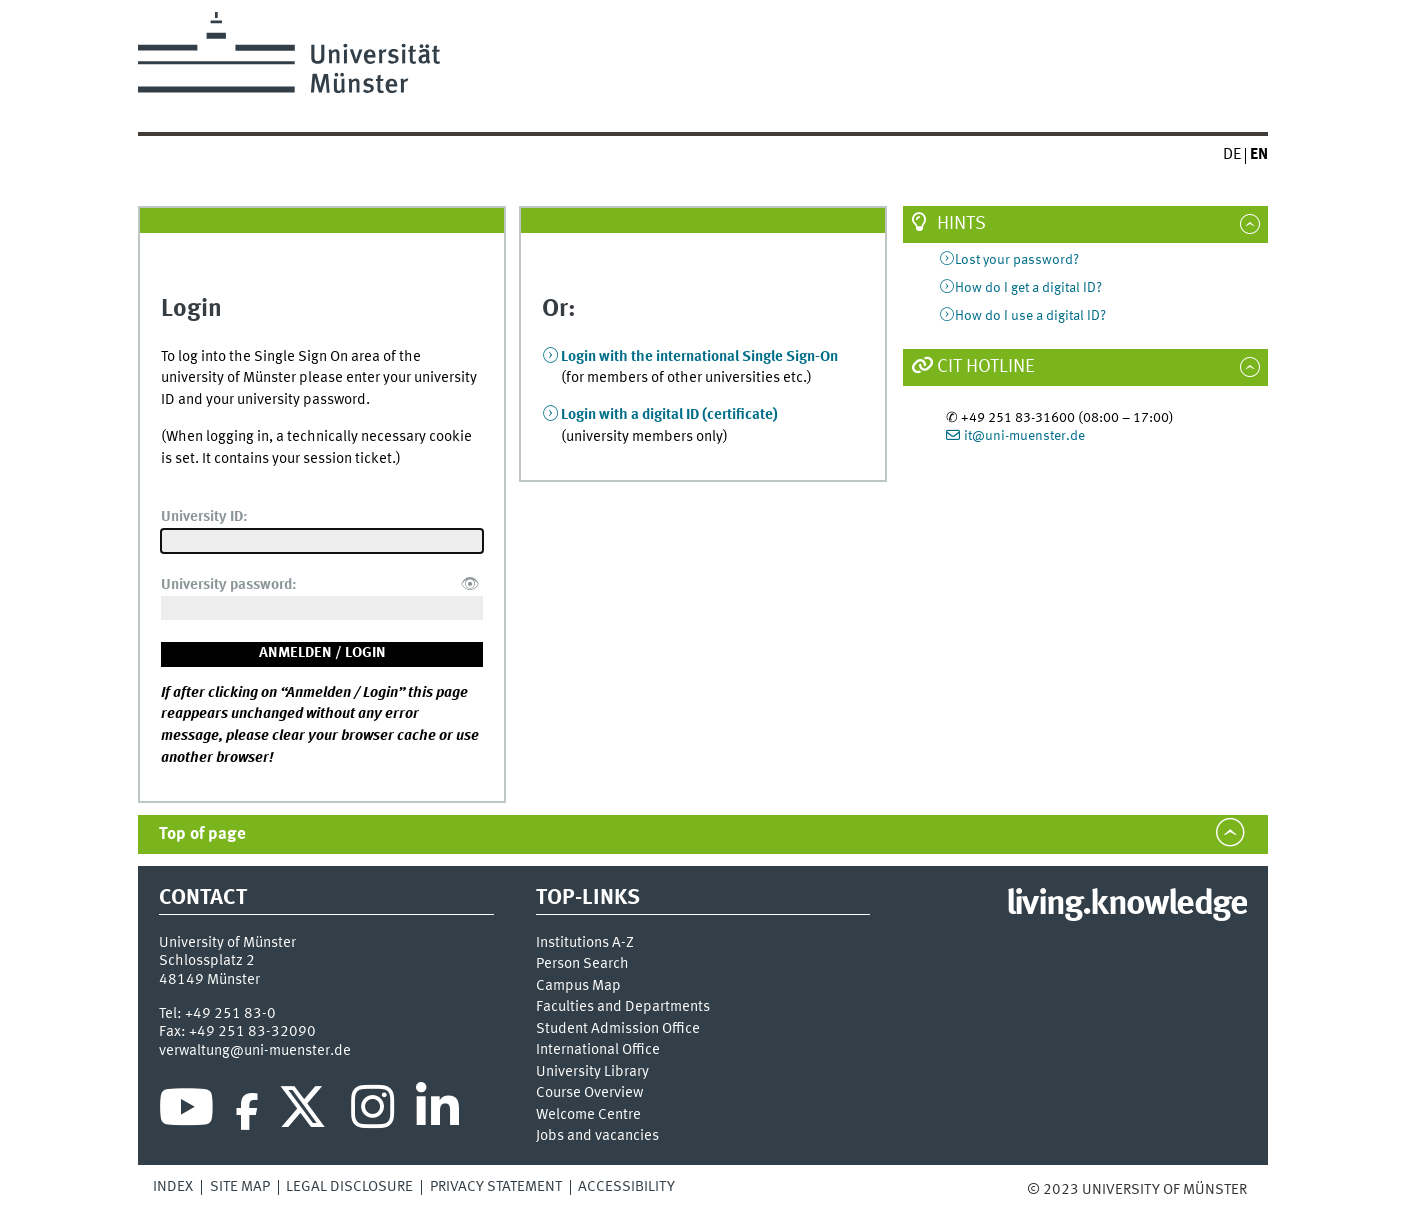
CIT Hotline (986, 367)
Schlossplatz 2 (207, 961)
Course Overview (589, 1093)
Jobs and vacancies (597, 1136)
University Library (592, 1072)
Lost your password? (1017, 260)
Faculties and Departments (623, 1007)
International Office (598, 1050)
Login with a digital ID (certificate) (669, 415)
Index (173, 1187)
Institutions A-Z (585, 943)
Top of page (202, 834)
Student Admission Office (618, 1029)
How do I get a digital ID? (1028, 288)
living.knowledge (1126, 905)
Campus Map (578, 986)
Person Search (582, 964)
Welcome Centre (588, 1115)
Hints (961, 224)
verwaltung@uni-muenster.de (255, 1051)
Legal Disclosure (349, 1187)
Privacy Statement (496, 1187)
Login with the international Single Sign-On (699, 357)
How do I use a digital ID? (1030, 316)
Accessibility (626, 1187)
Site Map (240, 1187)
